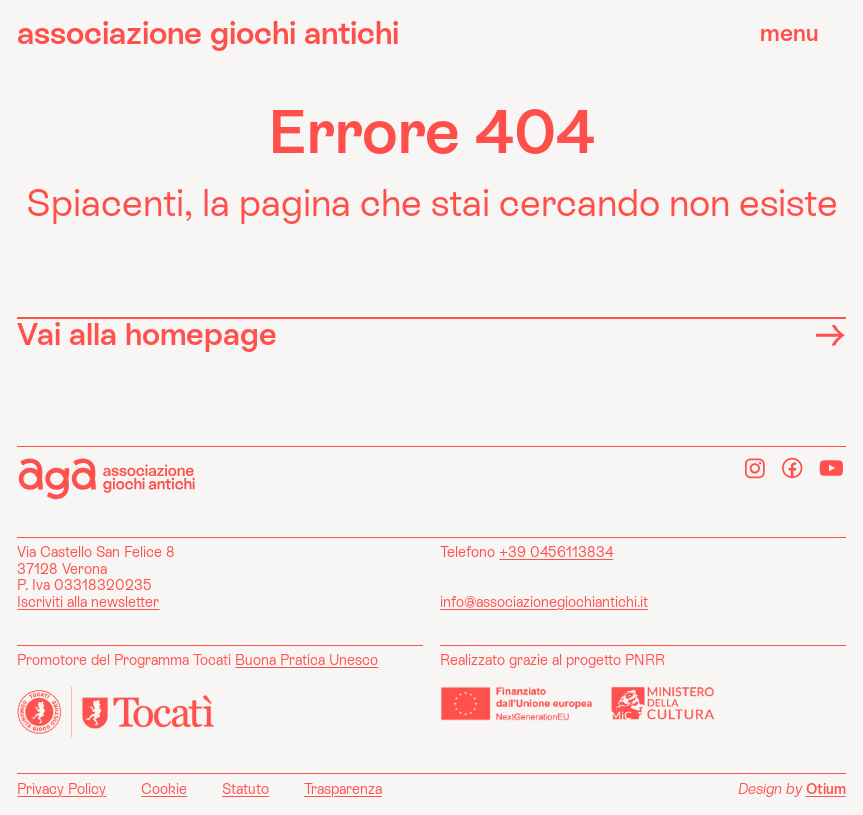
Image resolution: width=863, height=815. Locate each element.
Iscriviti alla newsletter (88, 602)
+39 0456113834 (556, 552)
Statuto (245, 789)
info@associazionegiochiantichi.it (544, 602)
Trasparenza (343, 789)
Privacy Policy (61, 789)
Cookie (164, 789)
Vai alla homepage (431, 334)
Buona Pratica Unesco (306, 660)
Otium (826, 789)
